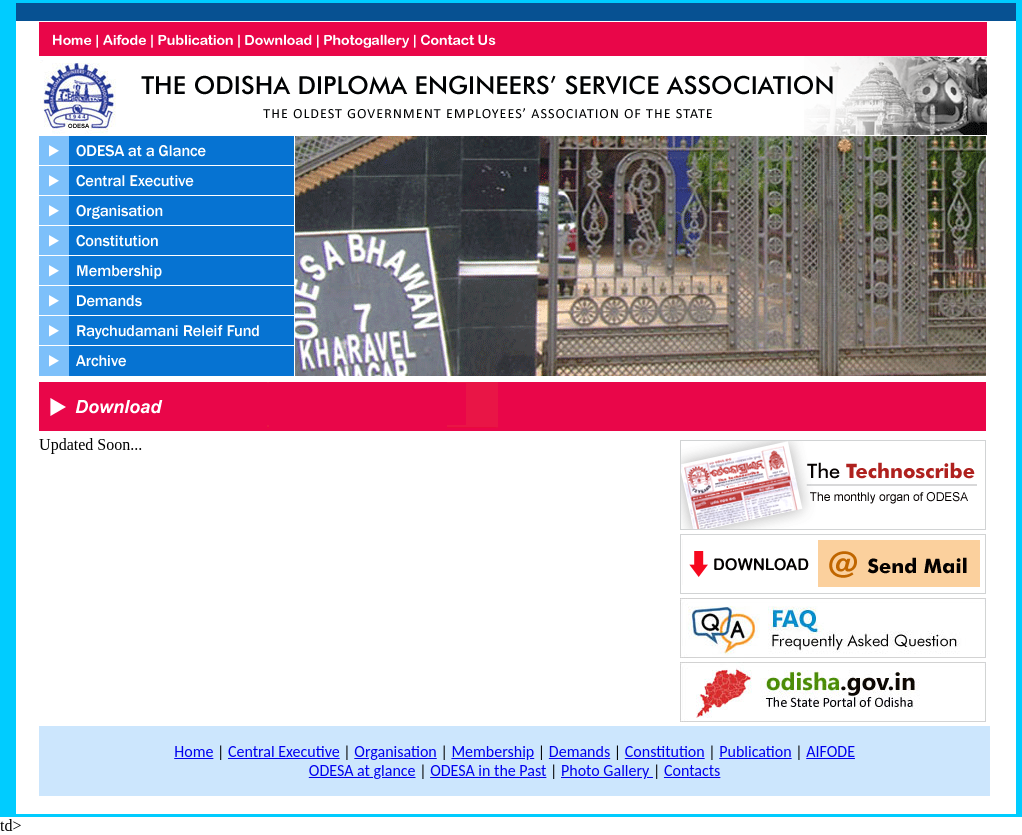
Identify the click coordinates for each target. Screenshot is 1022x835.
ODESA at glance (362, 770)
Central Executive (284, 751)
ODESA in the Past (488, 770)
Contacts (692, 770)
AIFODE (830, 751)
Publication (755, 751)
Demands (579, 751)
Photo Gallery (607, 770)
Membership (492, 751)
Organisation (395, 751)
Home (193, 751)
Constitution (665, 751)
